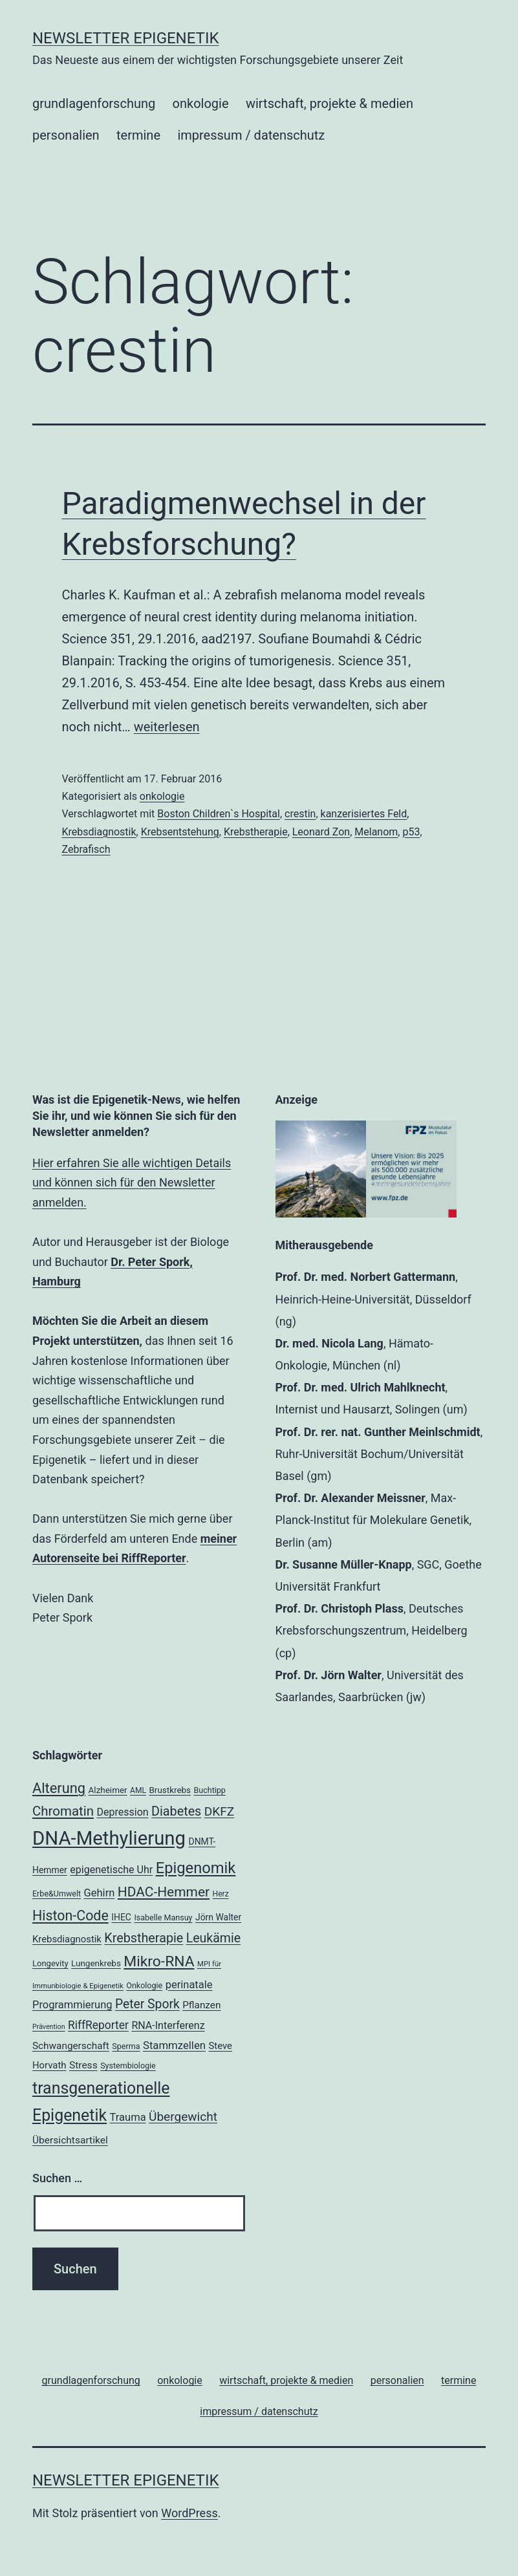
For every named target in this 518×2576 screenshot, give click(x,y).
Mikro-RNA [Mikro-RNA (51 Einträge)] (159, 1961)
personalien (66, 135)
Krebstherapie (256, 832)
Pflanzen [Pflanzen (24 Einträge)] (201, 2005)
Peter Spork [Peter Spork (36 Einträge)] (147, 2004)
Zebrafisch (86, 849)
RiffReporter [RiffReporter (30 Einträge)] (98, 2025)
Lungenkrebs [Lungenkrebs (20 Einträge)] (96, 1963)
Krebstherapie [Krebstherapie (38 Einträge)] (143, 1938)
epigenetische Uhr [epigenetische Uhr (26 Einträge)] (111, 1869)
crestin (300, 814)
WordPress (189, 2513)
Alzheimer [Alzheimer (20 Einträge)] (108, 1790)
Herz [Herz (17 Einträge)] (221, 1893)
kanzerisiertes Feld (364, 814)
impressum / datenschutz (251, 135)
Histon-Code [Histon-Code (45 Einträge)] (70, 1915)
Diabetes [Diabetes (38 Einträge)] (176, 1811)
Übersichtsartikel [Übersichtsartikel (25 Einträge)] (70, 2140)
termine (138, 135)
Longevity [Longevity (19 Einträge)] (50, 1963)
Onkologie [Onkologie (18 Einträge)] (144, 1985)
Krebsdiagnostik (99, 832)
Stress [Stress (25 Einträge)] (83, 2065)
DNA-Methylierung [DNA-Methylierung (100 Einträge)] (109, 1838)
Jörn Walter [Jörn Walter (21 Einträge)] (218, 1917)
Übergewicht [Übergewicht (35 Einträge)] (183, 2116)
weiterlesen (167, 727)
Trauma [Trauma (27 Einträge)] (128, 2117)
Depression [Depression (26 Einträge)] (122, 1812)
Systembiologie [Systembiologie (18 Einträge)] (128, 2065)
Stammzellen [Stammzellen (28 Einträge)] (174, 2045)
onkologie (201, 103)
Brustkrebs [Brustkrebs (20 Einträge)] (170, 1790)
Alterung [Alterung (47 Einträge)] (58, 1788)
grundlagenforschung (93, 103)
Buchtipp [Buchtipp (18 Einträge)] (210, 1790)
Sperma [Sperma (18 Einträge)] (126, 2046)
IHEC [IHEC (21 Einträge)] (121, 1917)
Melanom (376, 832)
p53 (411, 832)
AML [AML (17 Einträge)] (138, 1790)
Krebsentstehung (180, 832)
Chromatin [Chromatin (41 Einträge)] (63, 1811)
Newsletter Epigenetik (125, 38)
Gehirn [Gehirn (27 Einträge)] (99, 1893)
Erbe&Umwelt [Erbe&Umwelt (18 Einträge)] (56, 1893)
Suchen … (57, 2178)
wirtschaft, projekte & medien (329, 103)
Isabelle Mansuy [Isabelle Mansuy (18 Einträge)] (163, 1917)
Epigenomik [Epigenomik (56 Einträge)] (196, 1868)
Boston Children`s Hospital (218, 814)
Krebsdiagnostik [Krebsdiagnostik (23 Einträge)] (67, 1939)
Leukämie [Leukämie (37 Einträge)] (213, 1938)
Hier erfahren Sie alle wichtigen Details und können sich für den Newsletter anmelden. (131, 1182)
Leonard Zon (321, 832)
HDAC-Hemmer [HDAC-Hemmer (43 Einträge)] (164, 1892)
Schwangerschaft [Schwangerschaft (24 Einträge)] (70, 2046)
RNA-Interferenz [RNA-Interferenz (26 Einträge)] (167, 2025)
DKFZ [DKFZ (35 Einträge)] (219, 1811)
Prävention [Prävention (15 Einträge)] (48, 2027)
